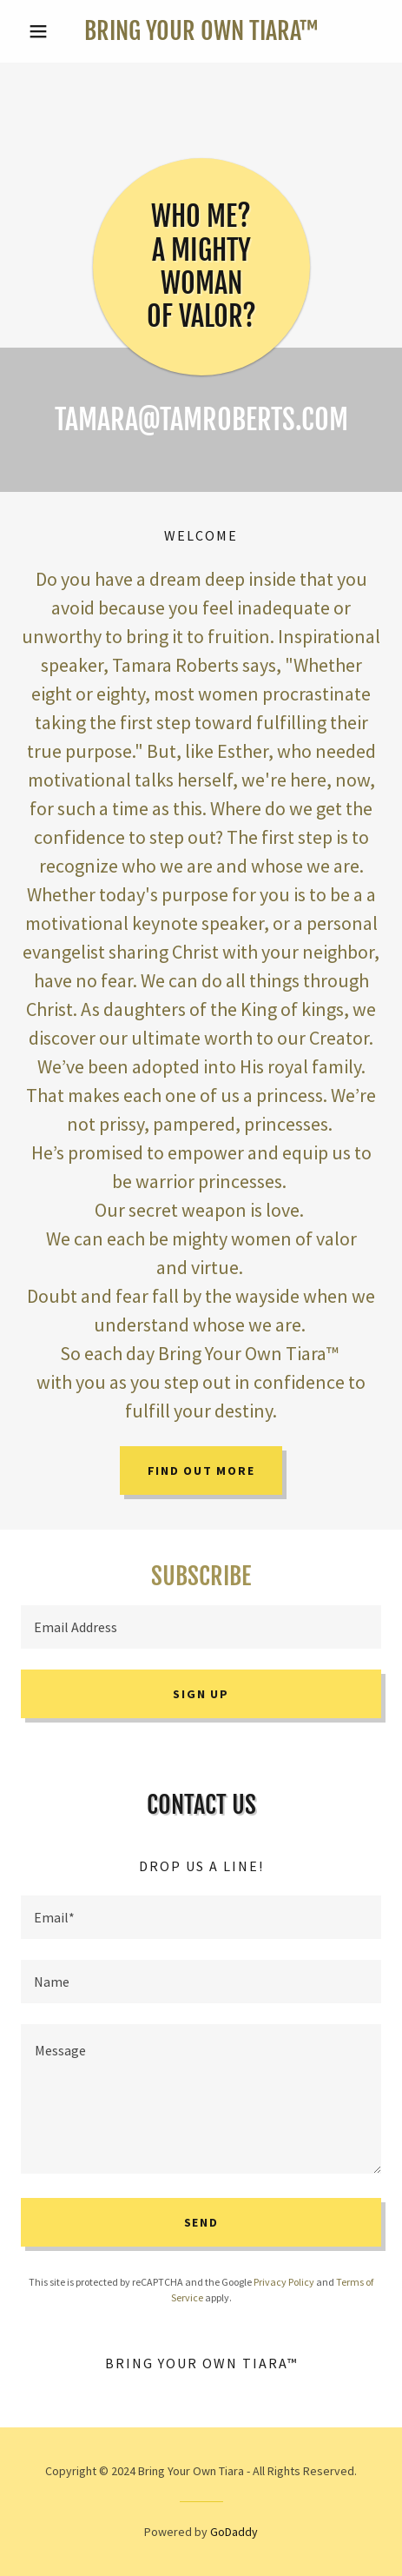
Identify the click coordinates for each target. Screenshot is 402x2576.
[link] (201, 31)
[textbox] (201, 1627)
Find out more (201, 1470)
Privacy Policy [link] (284, 2281)
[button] (48, 31)
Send (201, 2222)
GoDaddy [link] (234, 2531)
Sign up (200, 1694)
